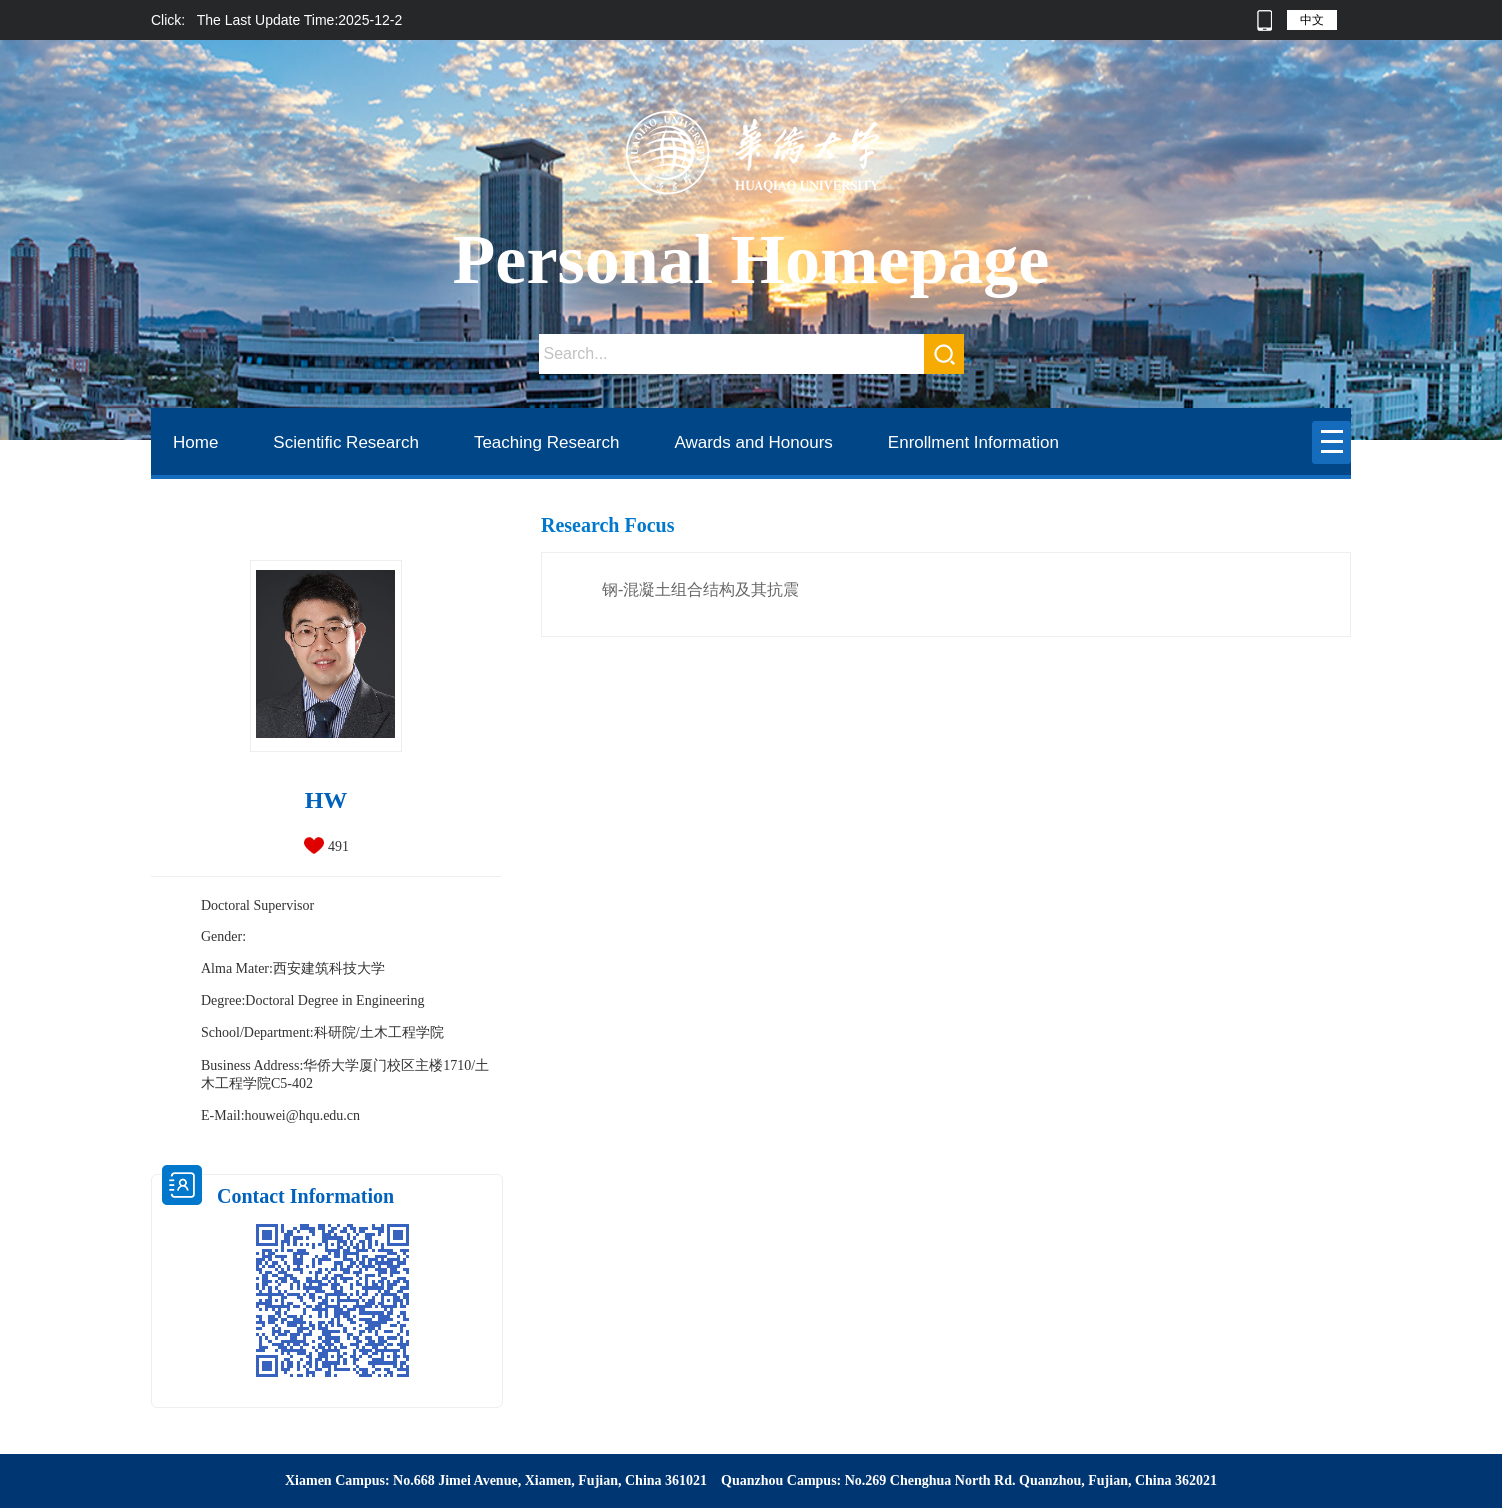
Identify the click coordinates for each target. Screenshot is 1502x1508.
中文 (1312, 20)
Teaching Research (547, 442)
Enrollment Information (973, 442)
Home (195, 442)
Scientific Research (346, 442)
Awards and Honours (753, 442)
